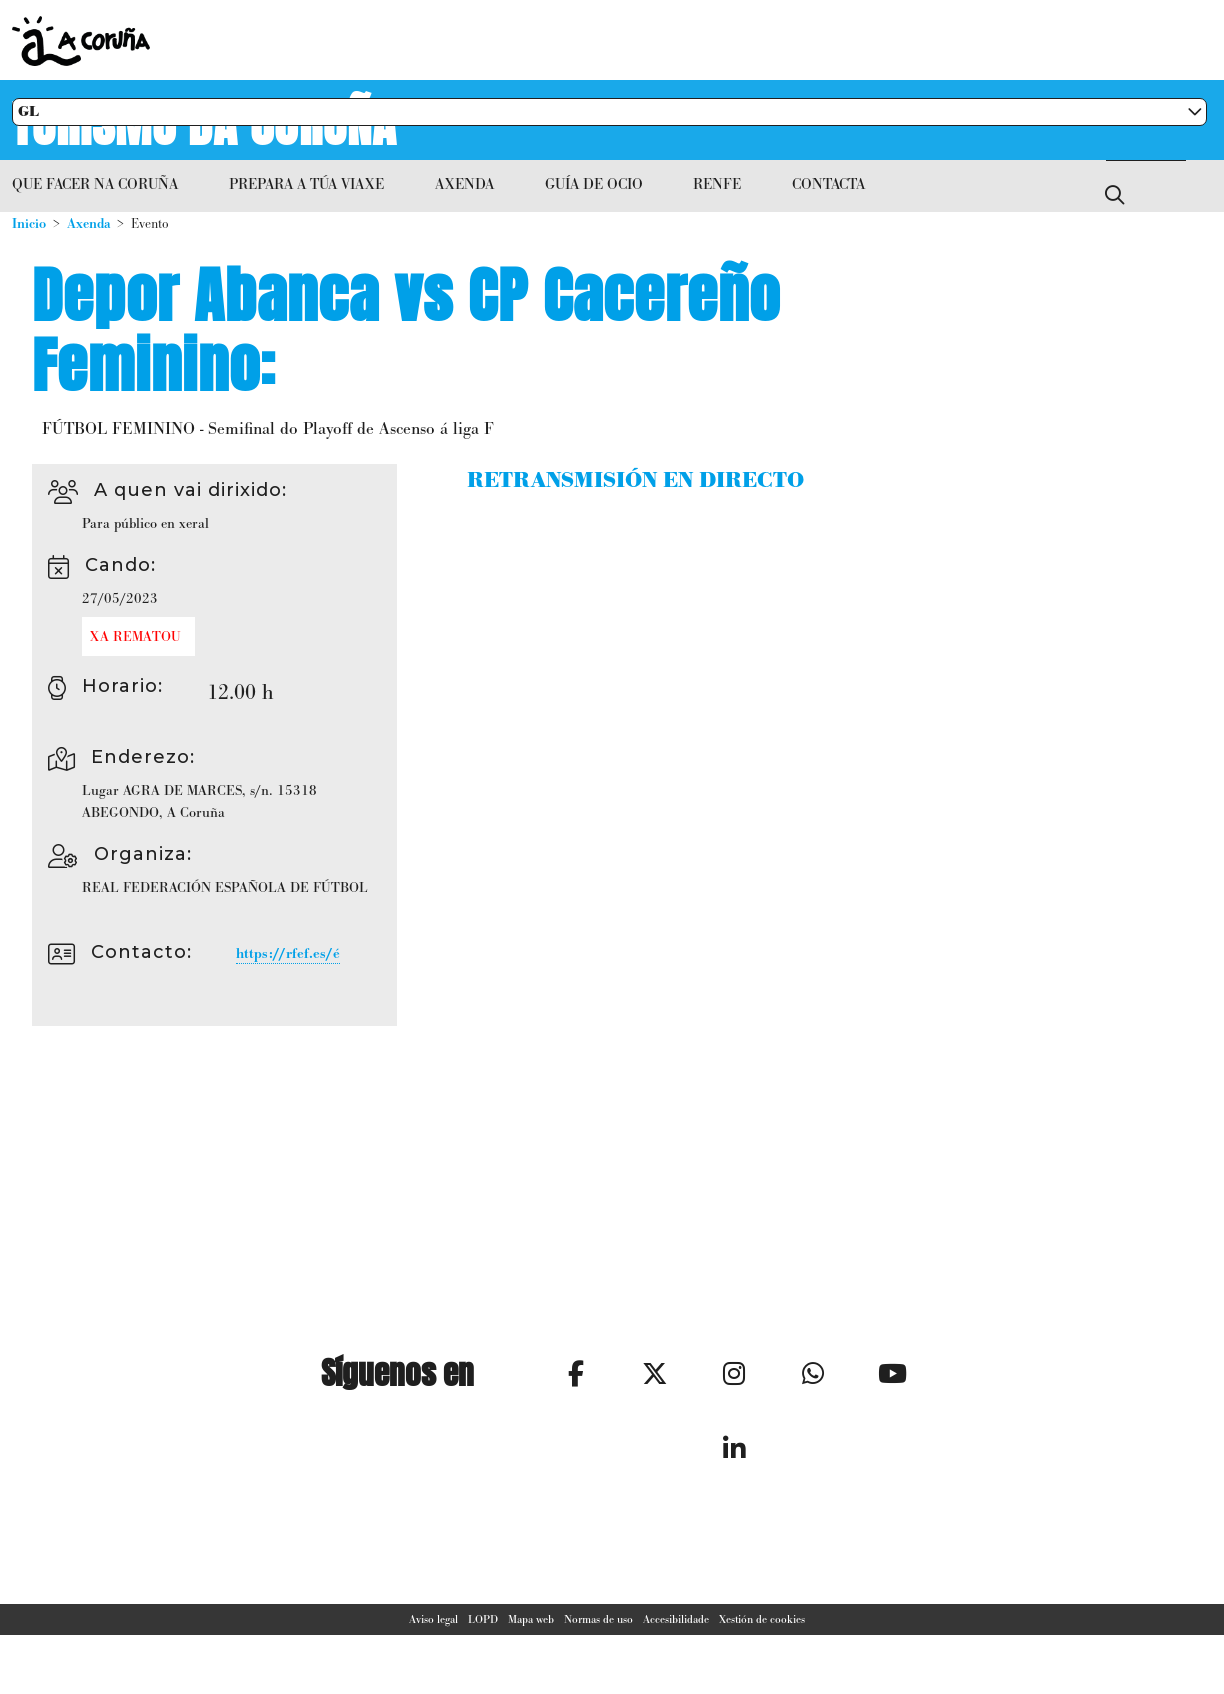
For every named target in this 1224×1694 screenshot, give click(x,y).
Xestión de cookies (762, 1638)
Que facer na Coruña (95, 183)
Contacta (828, 183)
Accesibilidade (676, 1638)
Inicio (29, 223)
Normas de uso (598, 1638)
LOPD (483, 1638)
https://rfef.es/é (288, 953)
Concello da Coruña (492, 41)
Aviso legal (433, 1638)
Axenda (464, 183)
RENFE (717, 183)
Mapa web (531, 1638)
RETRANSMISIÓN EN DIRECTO (635, 481)
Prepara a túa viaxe (306, 183)
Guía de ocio (594, 183)
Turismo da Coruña (205, 120)
